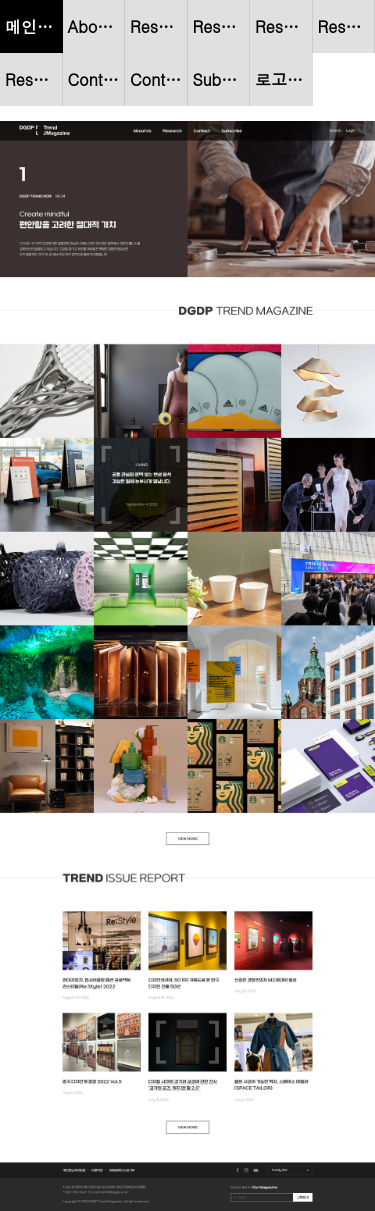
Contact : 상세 (159, 79)
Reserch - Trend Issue (34, 79)
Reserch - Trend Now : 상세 (222, 26)
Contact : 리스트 (97, 79)
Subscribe (222, 79)
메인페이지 (34, 26)
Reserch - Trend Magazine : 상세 (347, 26)
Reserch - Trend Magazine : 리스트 (284, 26)
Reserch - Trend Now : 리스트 (159, 26)
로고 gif (283, 79)
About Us (97, 26)
